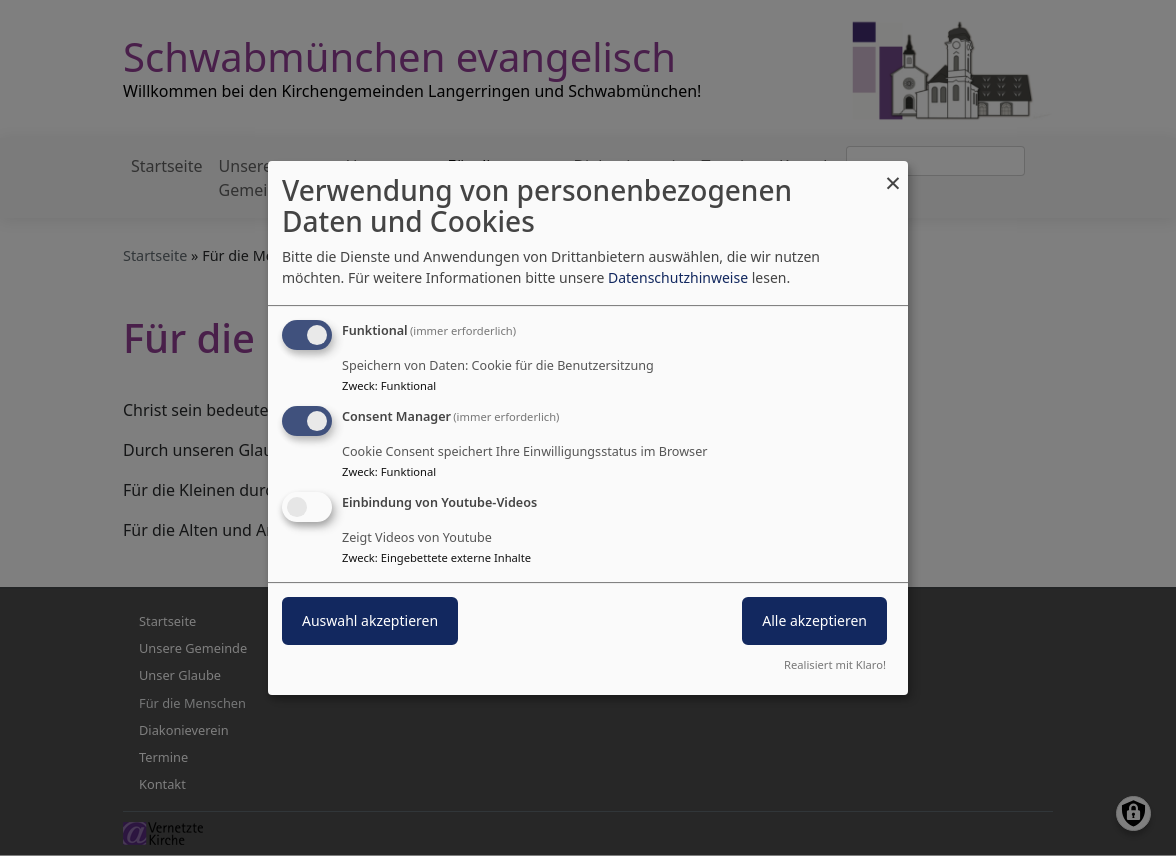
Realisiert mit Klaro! (835, 664)
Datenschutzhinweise (678, 277)
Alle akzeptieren (814, 620)
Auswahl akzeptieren (370, 620)
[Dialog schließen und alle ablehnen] (893, 173)
